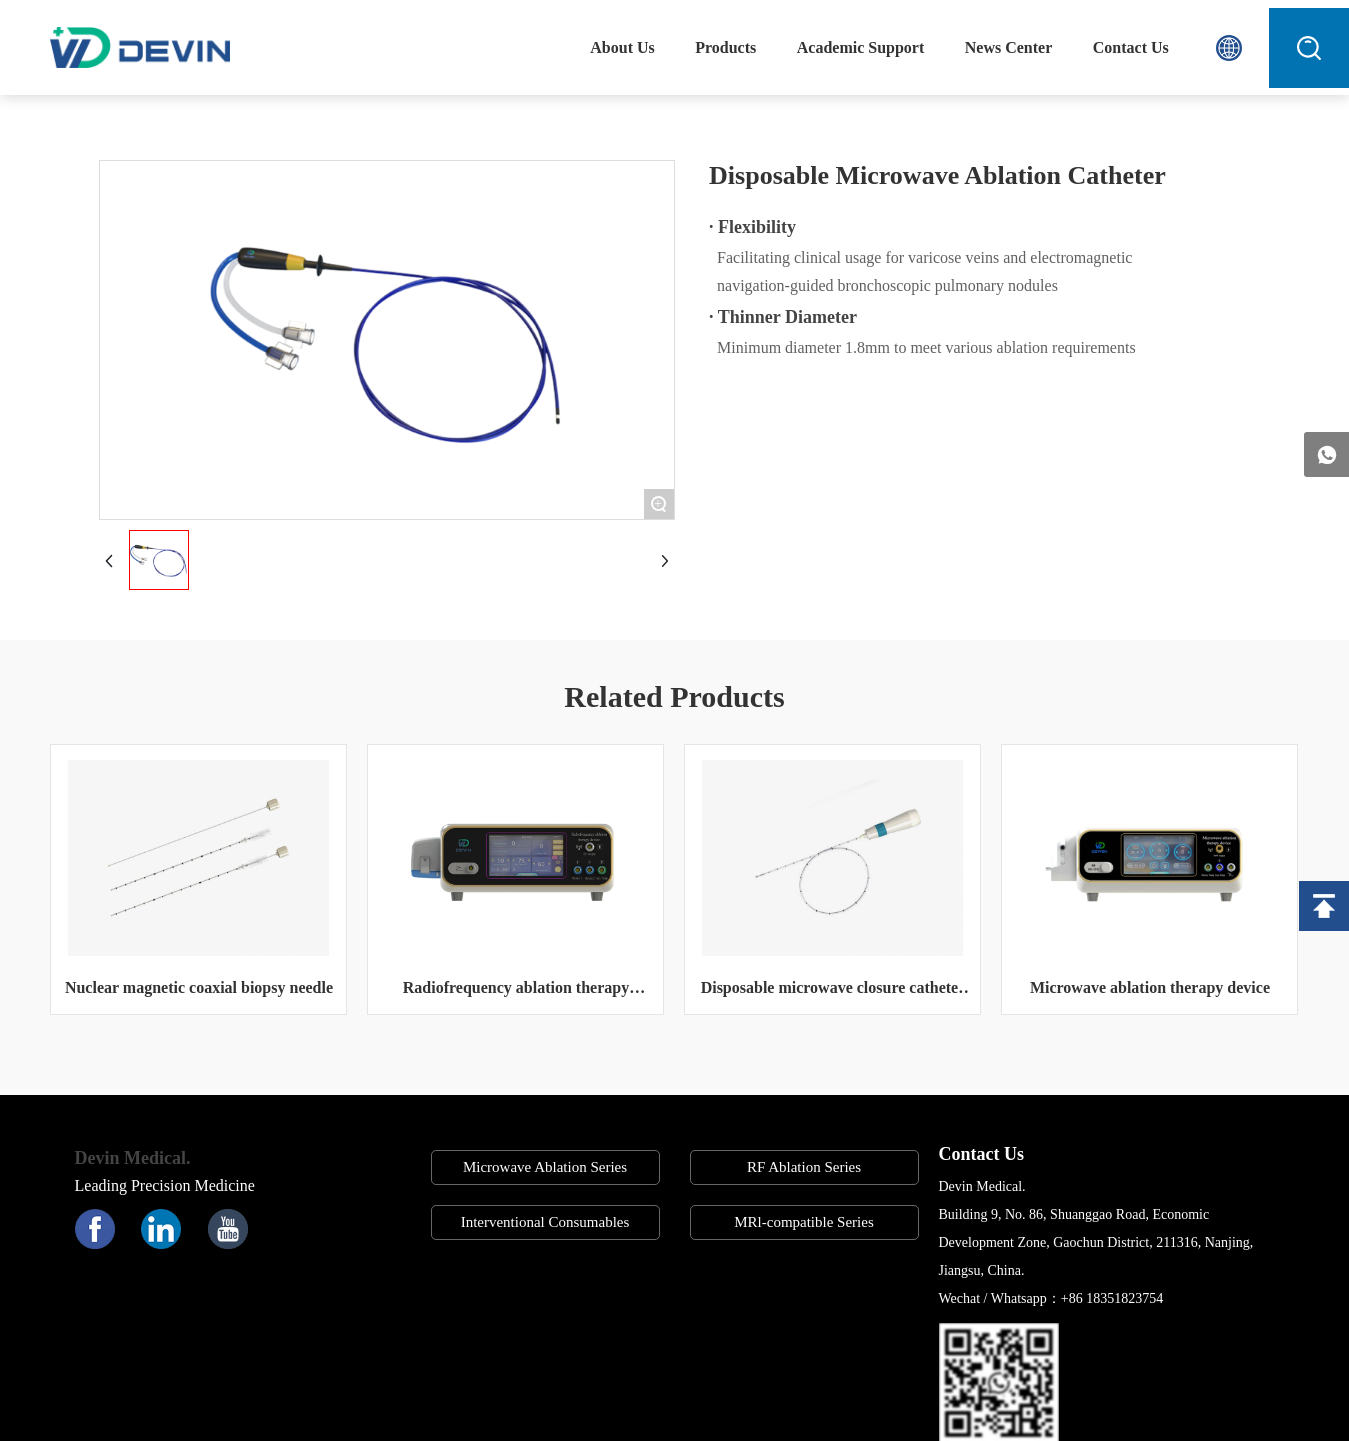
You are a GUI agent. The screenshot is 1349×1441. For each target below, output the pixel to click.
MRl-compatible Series (804, 1222)
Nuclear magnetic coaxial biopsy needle (199, 987)
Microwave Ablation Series (545, 1167)
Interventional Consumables (545, 1222)
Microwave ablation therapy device (1150, 987)
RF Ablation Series (804, 1167)
